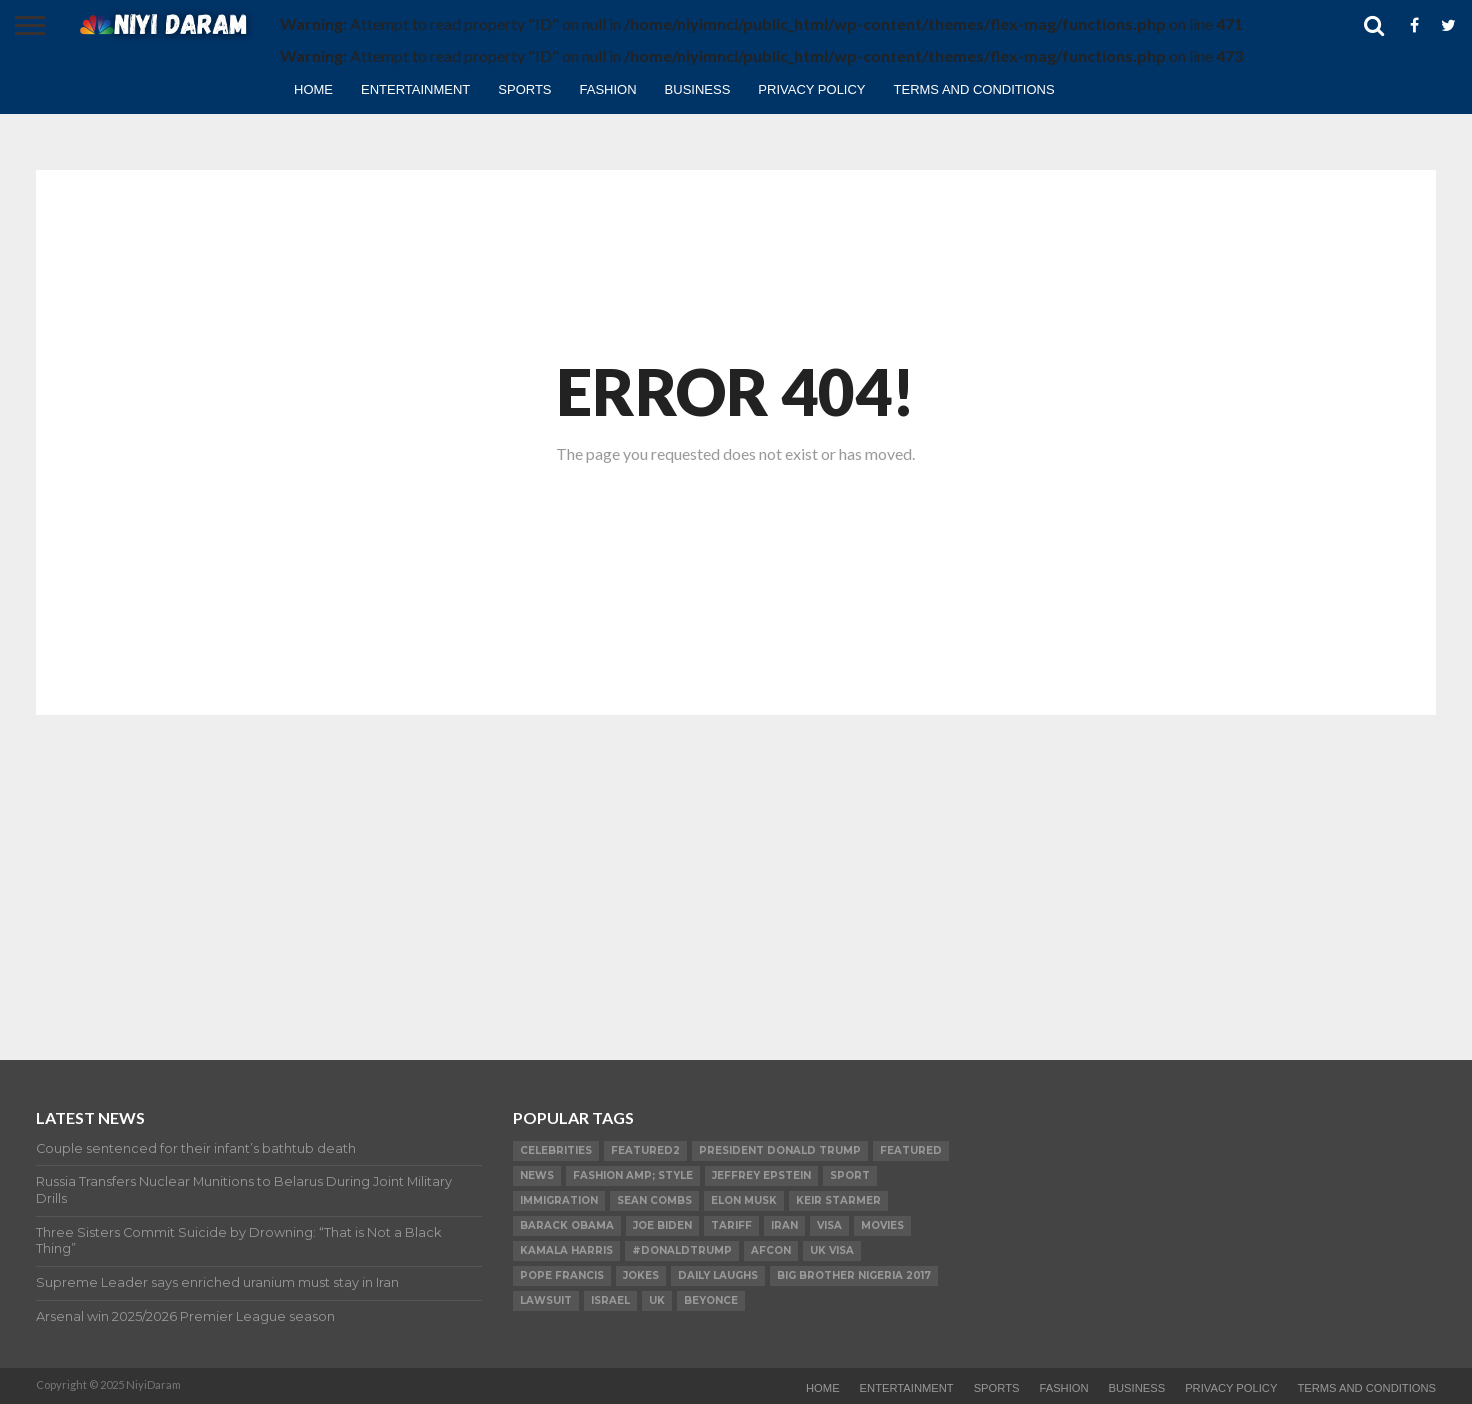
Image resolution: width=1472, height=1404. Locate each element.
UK (657, 1300)
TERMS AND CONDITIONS (974, 89)
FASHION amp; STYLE (633, 1175)
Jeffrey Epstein (761, 1175)
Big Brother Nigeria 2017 (854, 1275)
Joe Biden (662, 1225)
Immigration (559, 1200)
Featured (911, 1150)
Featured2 (645, 1150)
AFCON (771, 1250)
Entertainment (415, 89)
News (537, 1175)
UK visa (832, 1250)
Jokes (641, 1275)
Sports (524, 89)
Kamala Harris (566, 1250)
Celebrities (556, 1150)
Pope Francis (562, 1275)
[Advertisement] (736, 870)
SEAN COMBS (654, 1200)
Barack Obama (567, 1225)
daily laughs (718, 1275)
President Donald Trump (780, 1150)
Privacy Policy (811, 89)
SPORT (850, 1175)
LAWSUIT (546, 1300)
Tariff (731, 1225)
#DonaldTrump (682, 1250)
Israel (610, 1300)
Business (698, 89)
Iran (784, 1225)
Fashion (608, 89)
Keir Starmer (838, 1200)
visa (829, 1225)
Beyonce (711, 1300)
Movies (882, 1225)
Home (313, 89)
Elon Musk (744, 1200)
